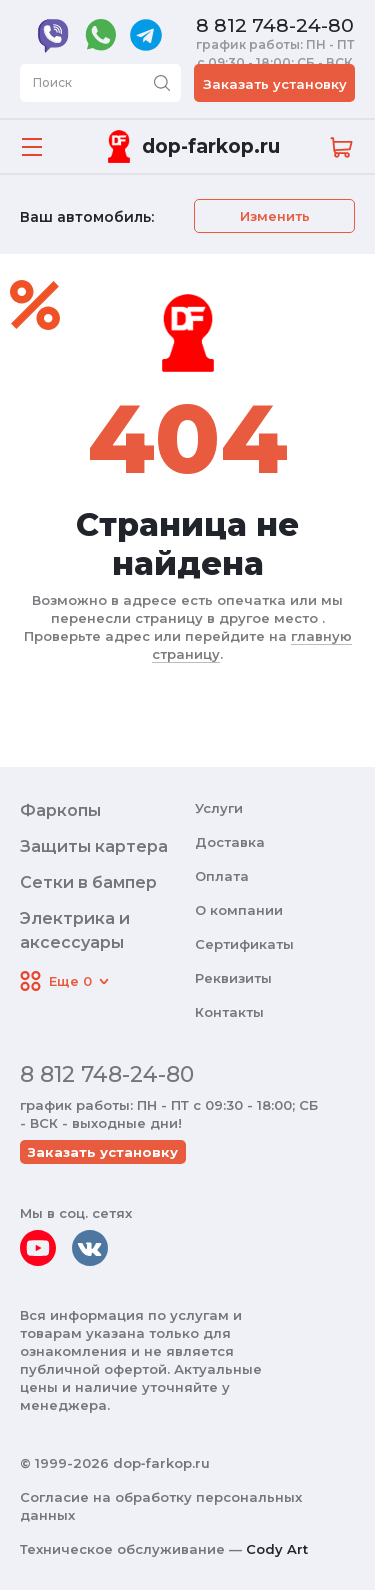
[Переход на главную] (190, 146)
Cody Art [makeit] (277, 1549)
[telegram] (146, 35)
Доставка (230, 842)
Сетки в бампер (88, 882)
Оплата (222, 876)
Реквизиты (233, 978)
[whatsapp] (100, 35)
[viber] (54, 35)
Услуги (219, 808)
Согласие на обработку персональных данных (161, 1506)
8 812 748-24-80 (275, 26)
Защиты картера (94, 846)
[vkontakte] (90, 1248)
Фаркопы (60, 810)
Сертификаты (244, 944)
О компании (239, 910)
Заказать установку (275, 84)
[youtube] (38, 1248)
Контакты (229, 1012)
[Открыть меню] (32, 147)
